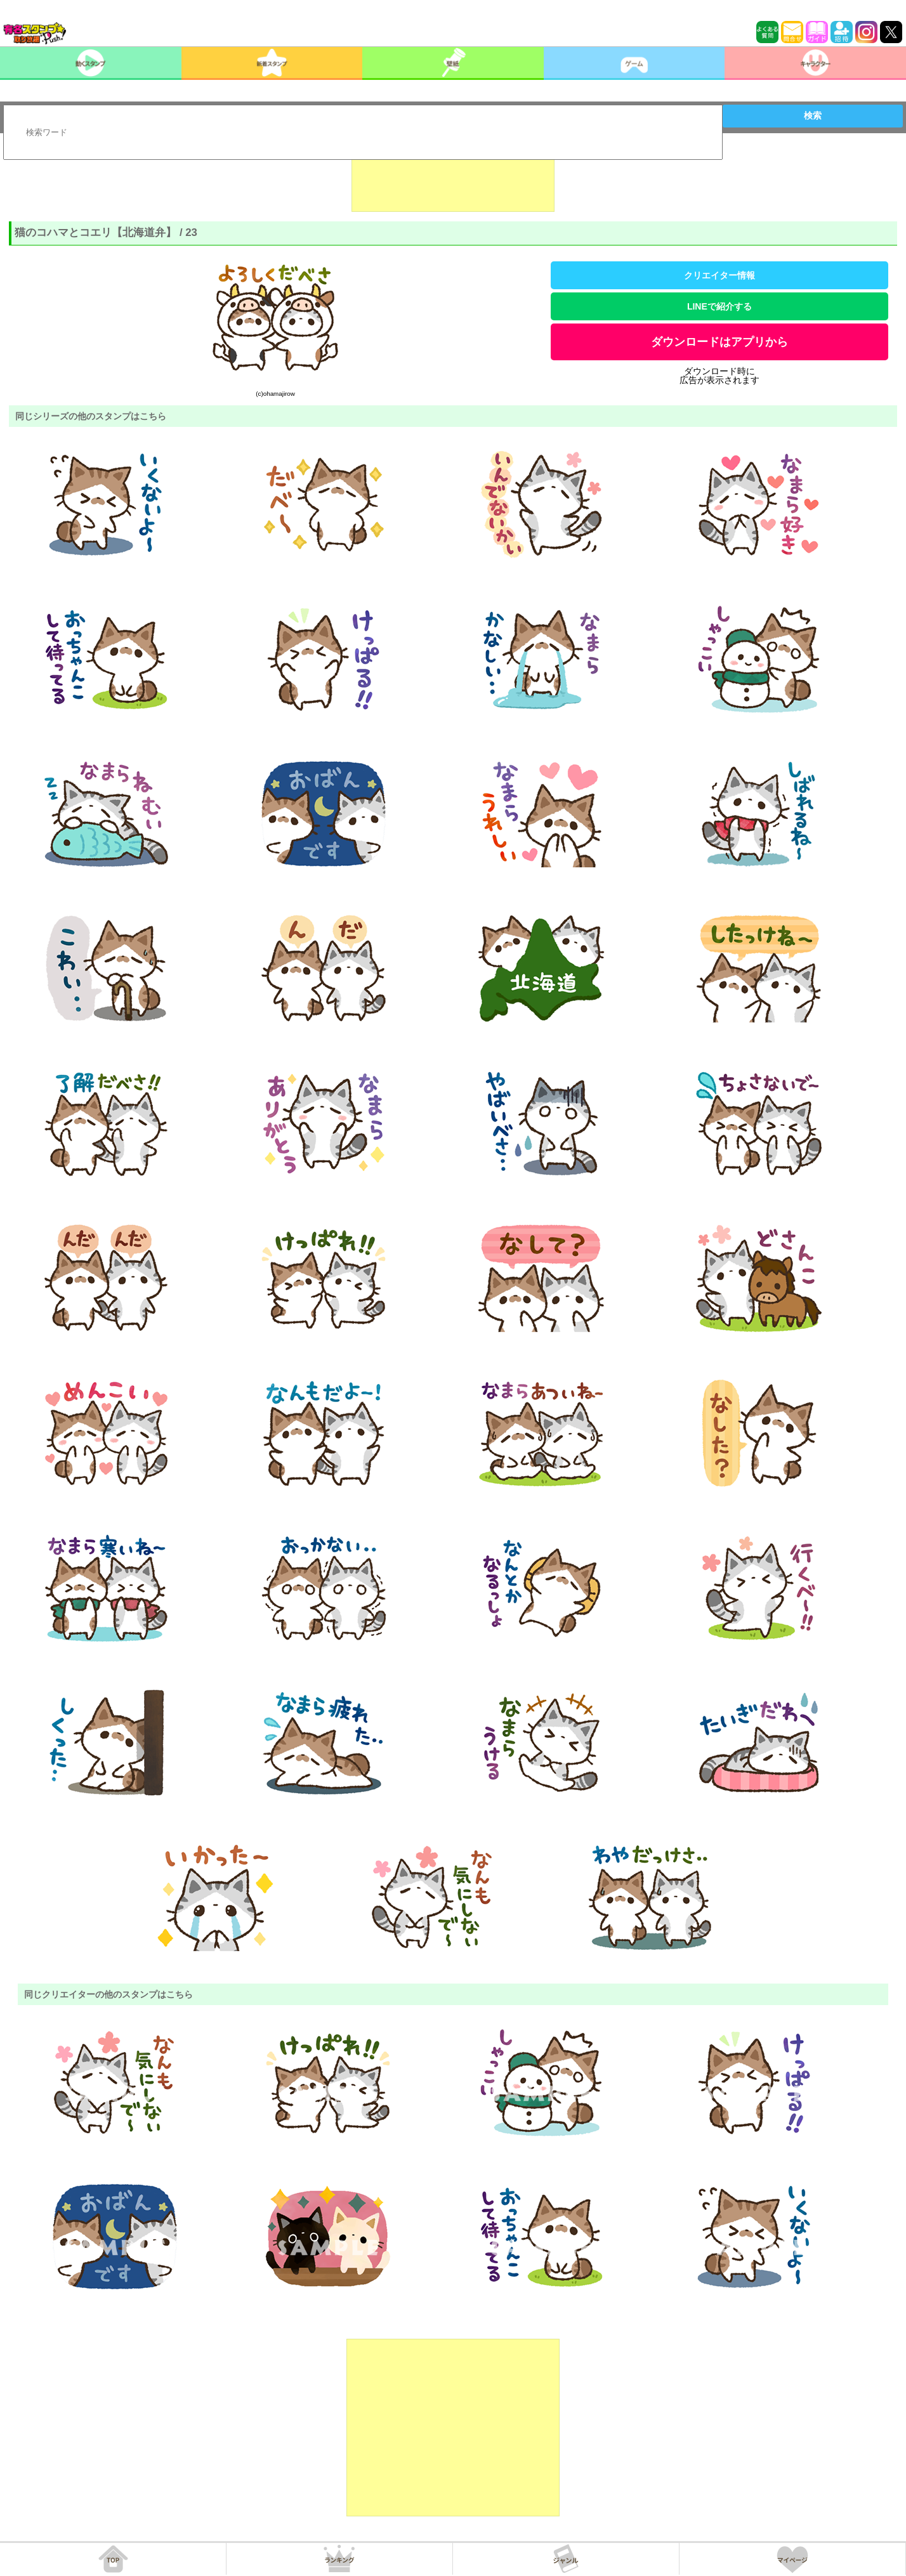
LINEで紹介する (719, 306)
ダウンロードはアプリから (719, 342)
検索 (813, 115)
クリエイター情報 (719, 275)
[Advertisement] (453, 180)
